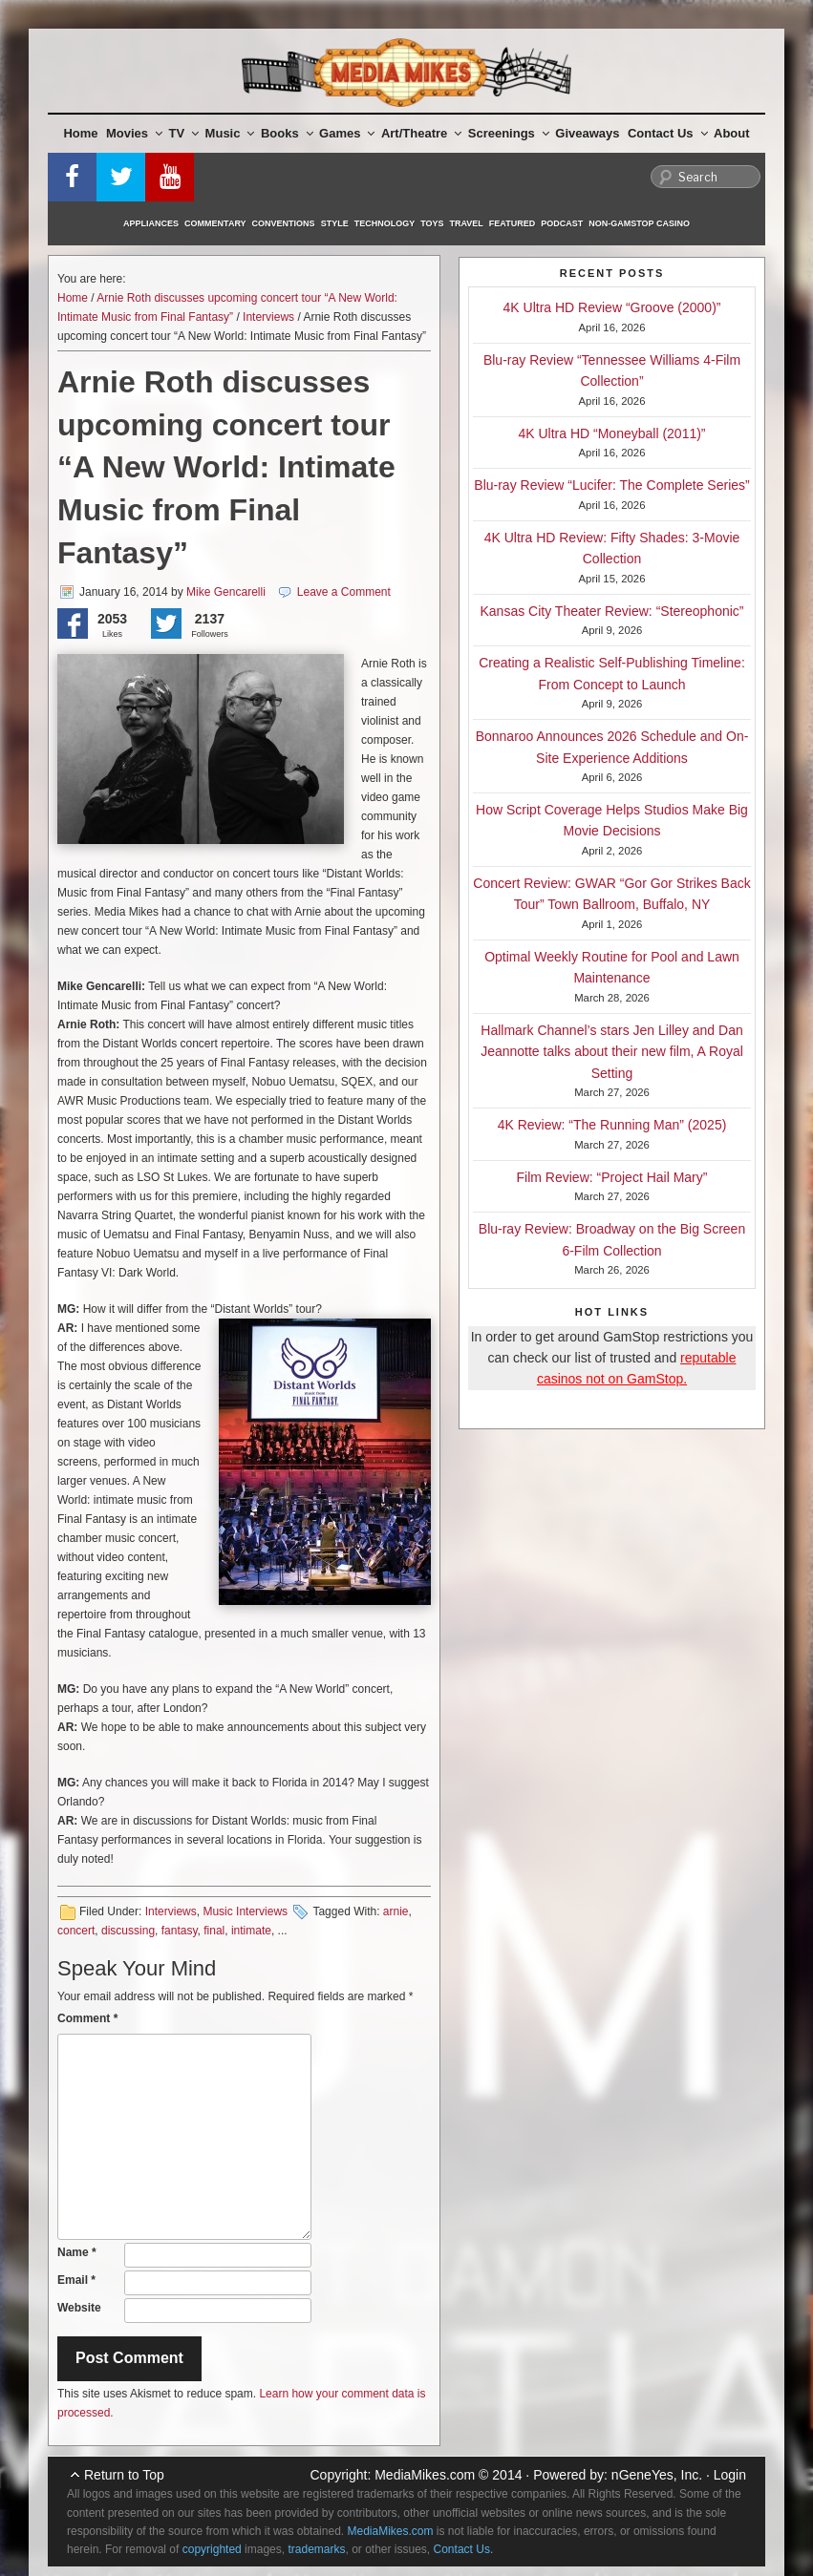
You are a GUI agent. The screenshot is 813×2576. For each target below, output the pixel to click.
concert (76, 1930)
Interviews (268, 317)
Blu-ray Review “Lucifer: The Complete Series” (611, 485)
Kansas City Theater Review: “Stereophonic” (612, 611)
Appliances (151, 223)
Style (335, 223)
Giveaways (587, 133)
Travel (466, 223)
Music (230, 133)
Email (76, 2280)
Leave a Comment (344, 592)
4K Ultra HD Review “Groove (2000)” (612, 307)
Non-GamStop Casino (639, 223)
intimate (251, 1930)
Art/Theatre (421, 133)
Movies (134, 133)
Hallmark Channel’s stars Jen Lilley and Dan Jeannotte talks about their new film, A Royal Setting (612, 1052)
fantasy (179, 1930)
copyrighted (212, 2549)
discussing (128, 1930)
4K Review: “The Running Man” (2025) (612, 1124)
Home (80, 133)
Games (346, 133)
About (732, 133)
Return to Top (124, 2474)
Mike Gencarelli (226, 592)
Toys (431, 223)
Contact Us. (464, 2549)
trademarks (316, 2549)
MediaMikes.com (424, 2474)
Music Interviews (245, 1911)
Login (730, 2474)
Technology (385, 223)
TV (184, 133)
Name (76, 2252)
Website (79, 2307)
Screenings (508, 133)
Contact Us (668, 133)
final (214, 1930)
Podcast (562, 223)
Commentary (215, 223)
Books (287, 133)
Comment (87, 2018)
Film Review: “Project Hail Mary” (612, 1177)
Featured (512, 223)
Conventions (283, 223)
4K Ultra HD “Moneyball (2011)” (611, 433)
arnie (396, 1911)
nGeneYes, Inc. (656, 2474)
